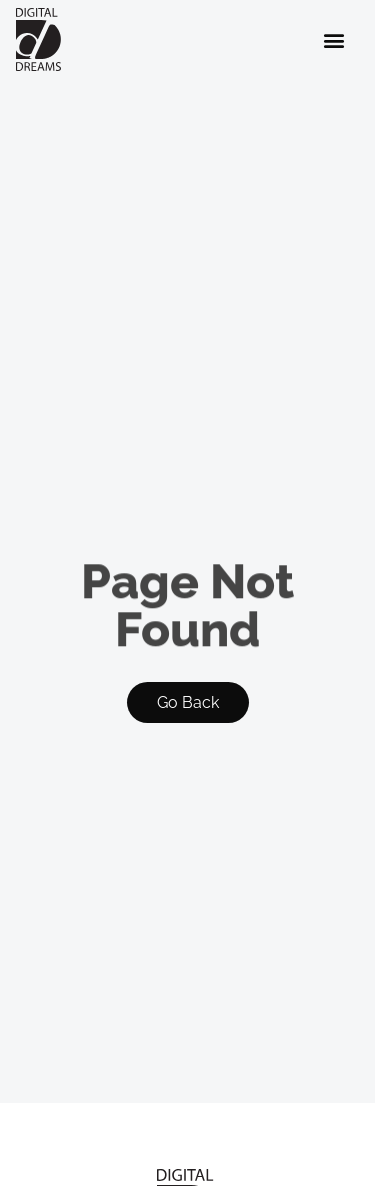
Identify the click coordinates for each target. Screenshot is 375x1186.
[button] (334, 39)
